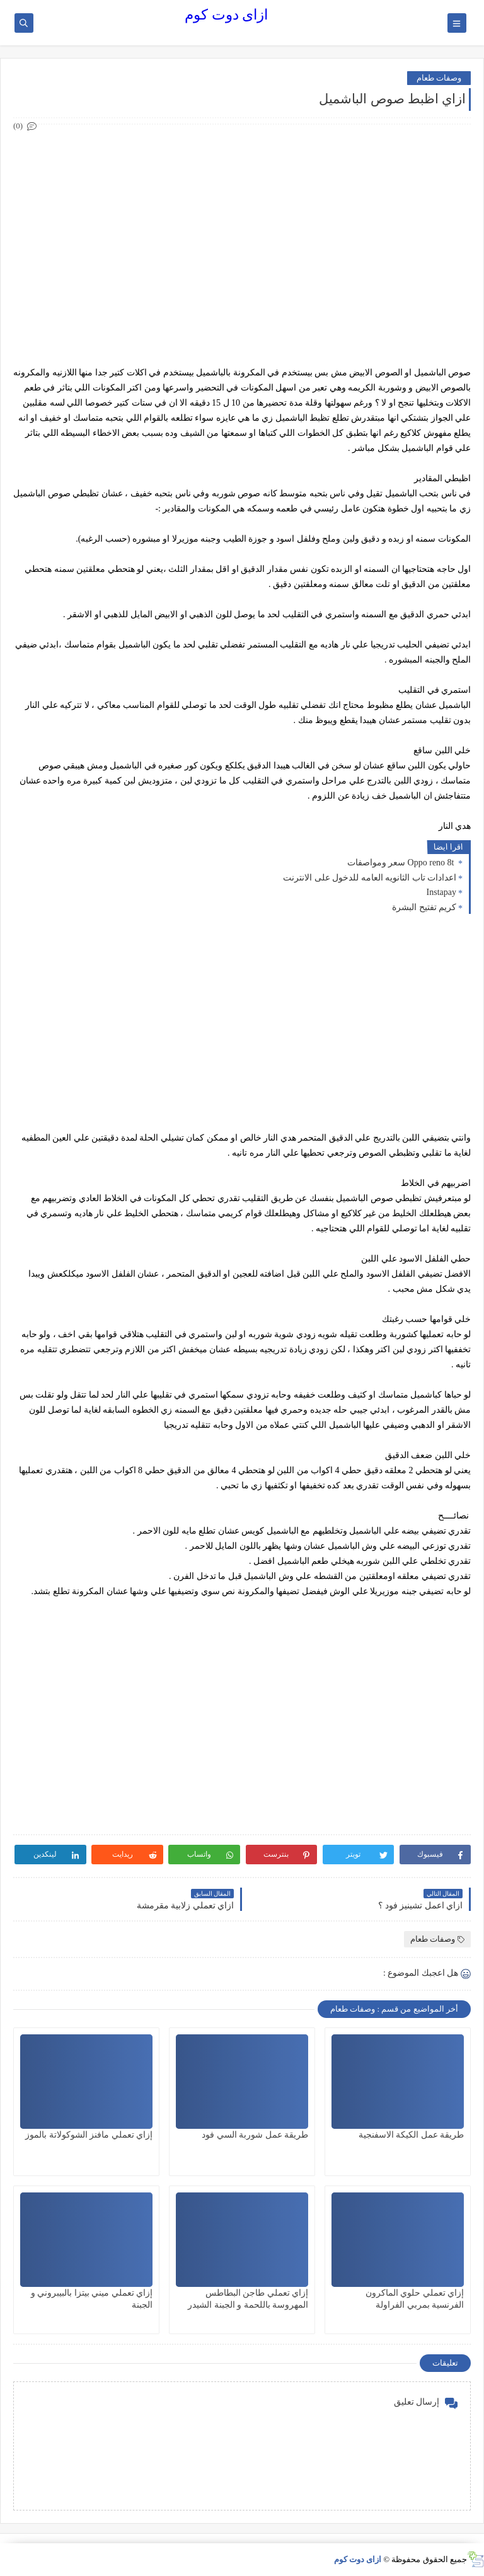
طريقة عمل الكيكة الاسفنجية (411, 2135)
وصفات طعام (439, 78)
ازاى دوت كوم (226, 15)
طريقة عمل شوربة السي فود (255, 2135)
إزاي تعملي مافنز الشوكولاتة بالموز (89, 2135)
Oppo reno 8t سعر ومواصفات (401, 862)
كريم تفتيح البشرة (424, 907)
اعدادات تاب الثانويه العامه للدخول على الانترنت (369, 877)
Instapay (441, 892)
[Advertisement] (241, 222)
